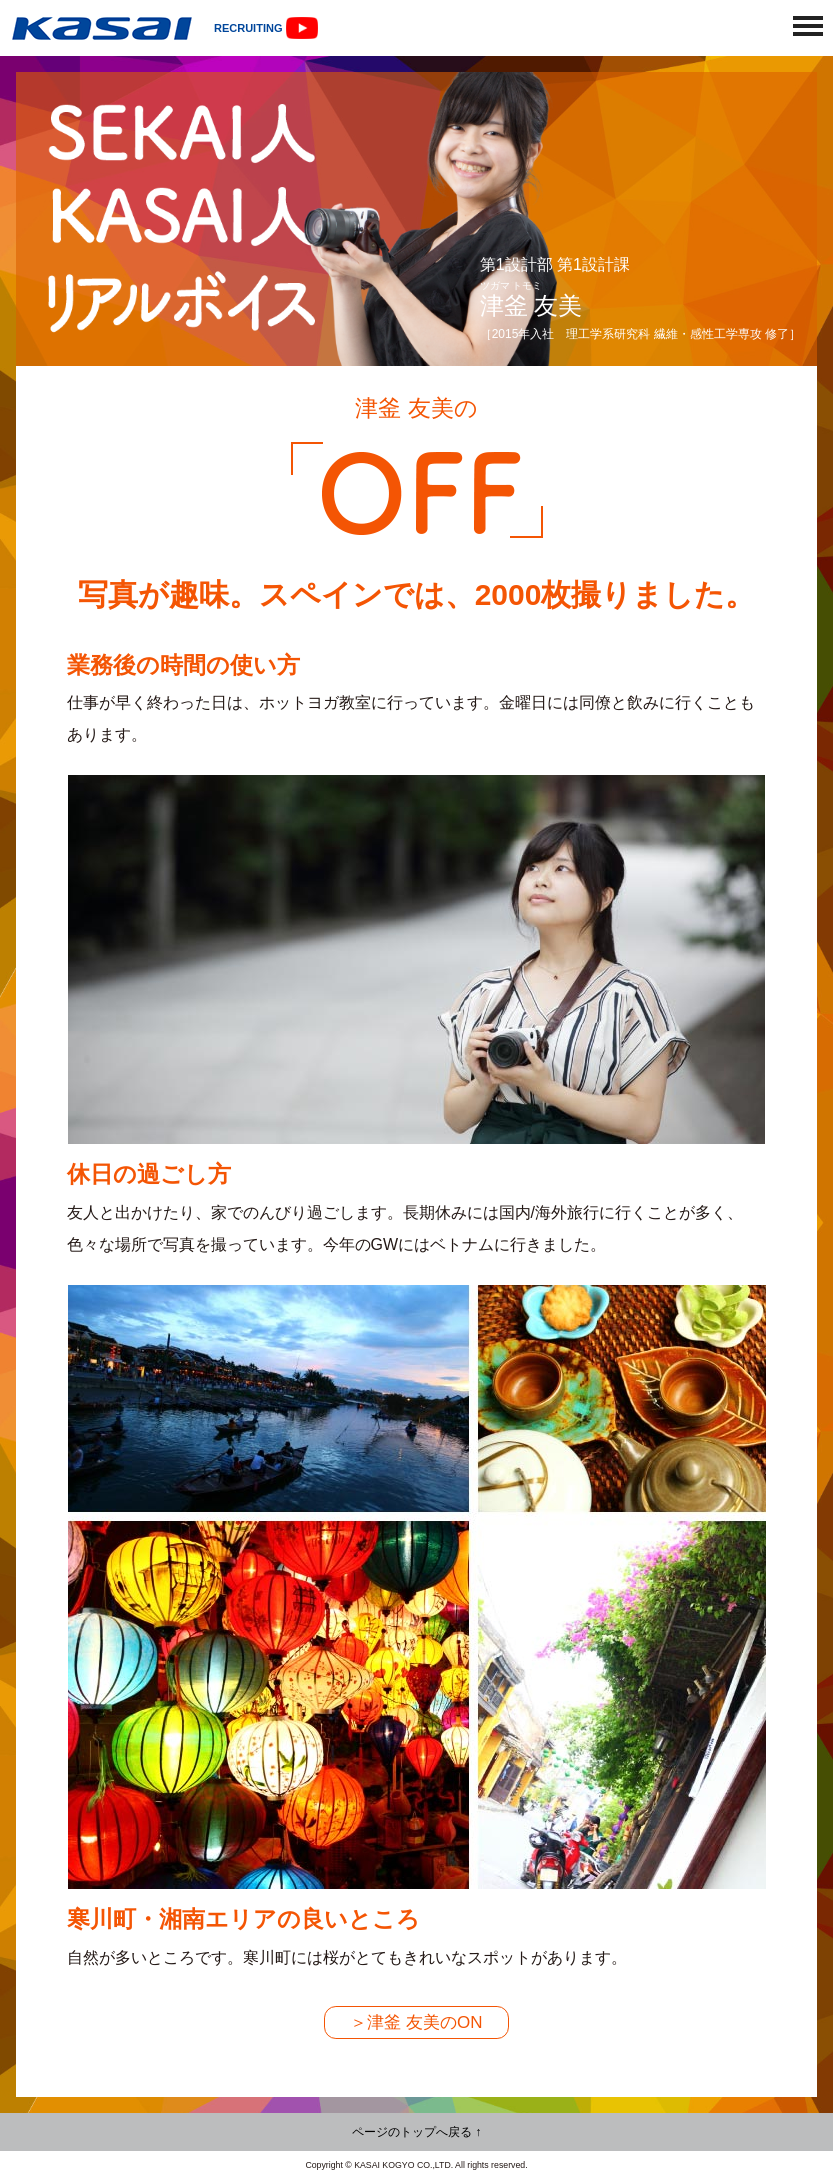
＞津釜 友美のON (416, 2022)
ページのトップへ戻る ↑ (417, 2132)
